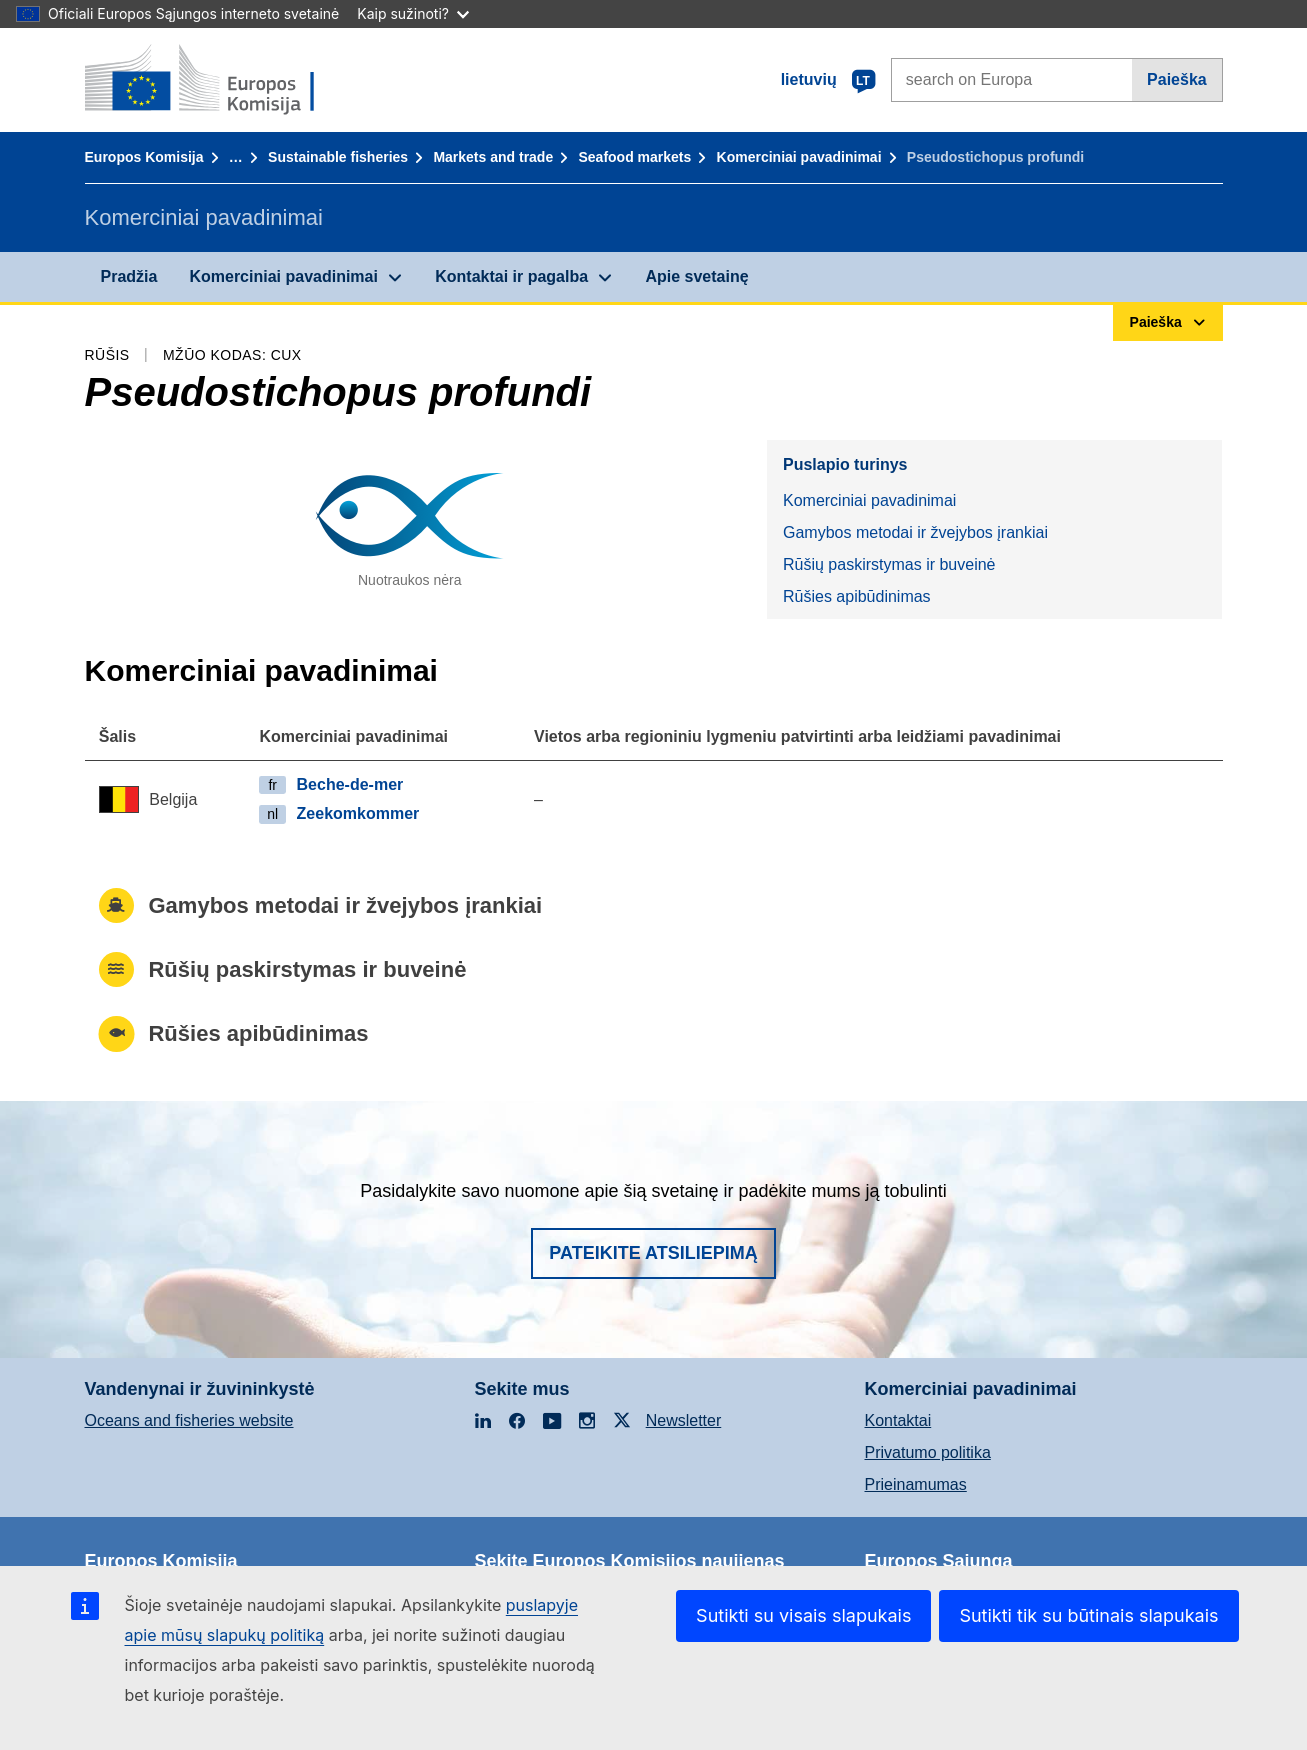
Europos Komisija (144, 157)
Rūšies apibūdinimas (857, 596)
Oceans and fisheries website (189, 1420)
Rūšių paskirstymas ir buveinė (889, 564)
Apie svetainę (696, 276)
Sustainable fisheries (338, 157)
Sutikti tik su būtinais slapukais (1088, 1615)
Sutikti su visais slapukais (803, 1615)
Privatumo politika (928, 1452)
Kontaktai (898, 1420)
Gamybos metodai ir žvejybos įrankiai (915, 532)
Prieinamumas (916, 1484)
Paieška (1177, 79)
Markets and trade (493, 157)
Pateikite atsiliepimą (653, 1253)
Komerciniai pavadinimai (799, 157)
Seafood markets (634, 157)
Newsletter (684, 1420)
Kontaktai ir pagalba (511, 276)
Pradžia (129, 276)
